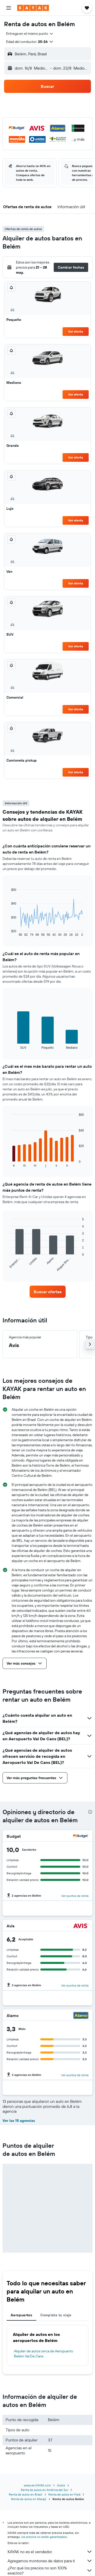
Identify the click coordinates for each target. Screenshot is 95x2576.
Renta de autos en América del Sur (44, 2490)
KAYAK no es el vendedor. (50, 2552)
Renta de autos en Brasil (25, 2494)
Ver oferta (75, 331)
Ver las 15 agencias (19, 2120)
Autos (61, 2485)
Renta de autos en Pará (64, 2494)
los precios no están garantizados (44, 2537)
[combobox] (30, 33)
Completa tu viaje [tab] (55, 2315)
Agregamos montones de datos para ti (50, 2561)
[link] (48, 1292)
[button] (8, 7)
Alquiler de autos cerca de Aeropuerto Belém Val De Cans (43, 2353)
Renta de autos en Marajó (28, 2499)
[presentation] (90, 1812)
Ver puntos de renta (74, 1896)
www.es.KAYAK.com (37, 2485)
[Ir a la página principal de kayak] (33, 8)
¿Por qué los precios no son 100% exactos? (50, 2570)
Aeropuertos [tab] (21, 2315)
